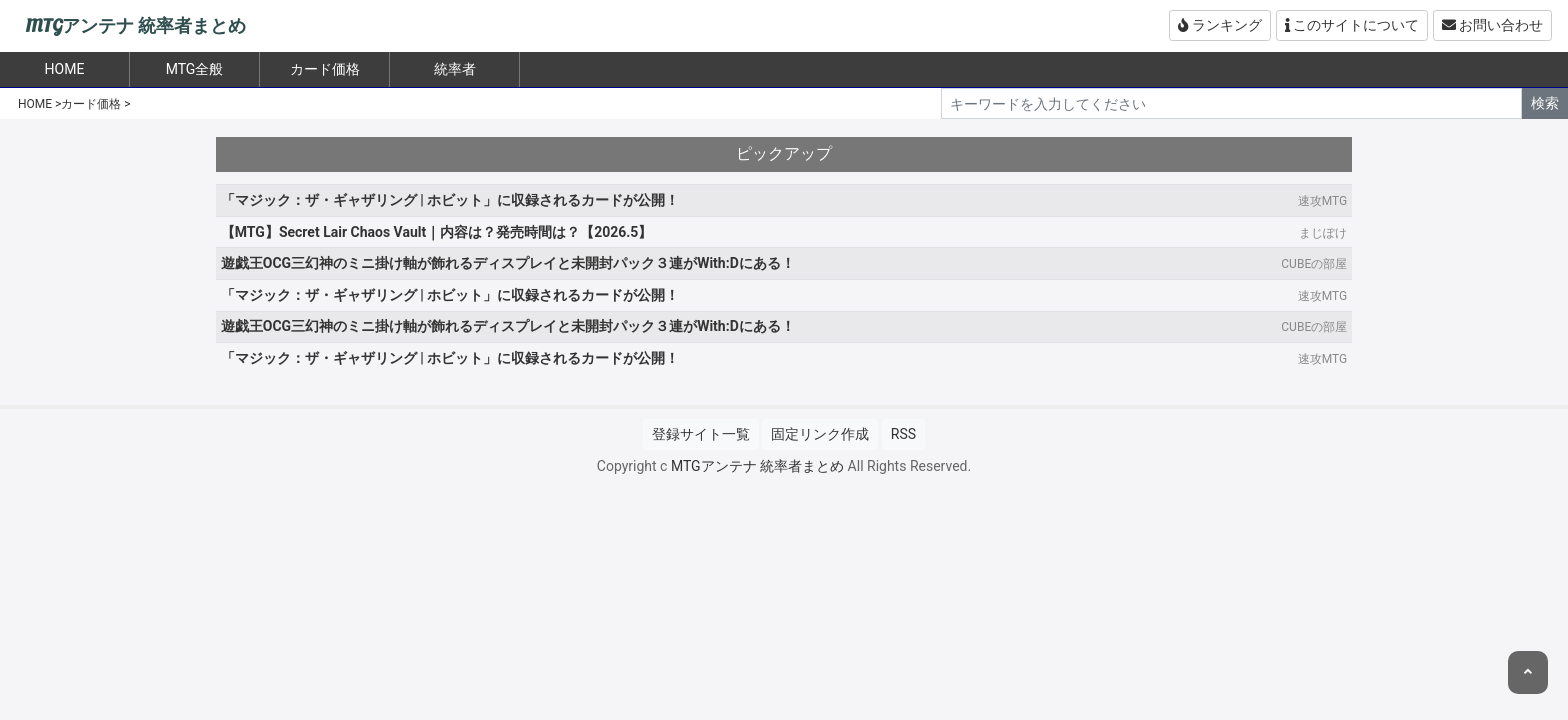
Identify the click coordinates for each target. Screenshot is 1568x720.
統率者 (455, 69)
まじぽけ (1323, 233)
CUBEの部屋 (1314, 264)
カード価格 (325, 69)
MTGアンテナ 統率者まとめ (135, 26)
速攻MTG (1322, 201)
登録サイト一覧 (701, 434)
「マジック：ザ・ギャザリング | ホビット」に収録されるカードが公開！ (450, 200)
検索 (1545, 103)
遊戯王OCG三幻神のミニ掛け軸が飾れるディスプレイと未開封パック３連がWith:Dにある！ (508, 263)
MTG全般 (195, 69)
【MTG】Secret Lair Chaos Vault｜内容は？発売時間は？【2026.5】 (437, 232)
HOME (35, 104)
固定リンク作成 (820, 434)
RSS (903, 434)
